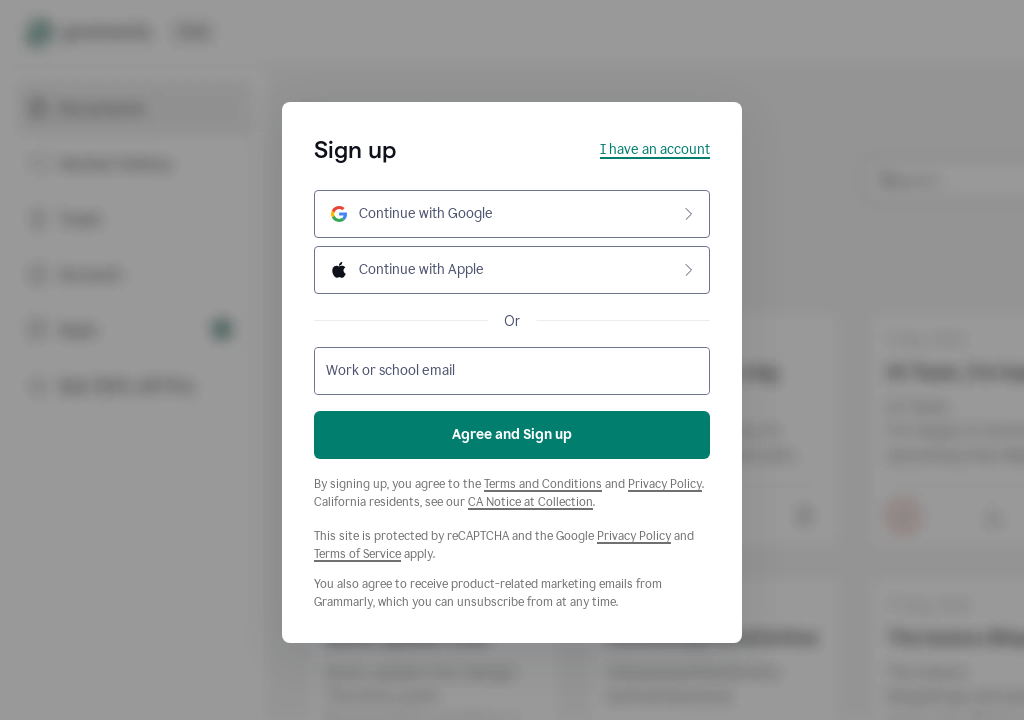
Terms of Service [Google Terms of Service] (357, 554)
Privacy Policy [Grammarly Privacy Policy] (665, 484)
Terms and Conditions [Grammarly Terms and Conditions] (543, 484)
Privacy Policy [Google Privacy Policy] (634, 536)
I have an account (655, 149)
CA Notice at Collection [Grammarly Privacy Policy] (530, 502)
